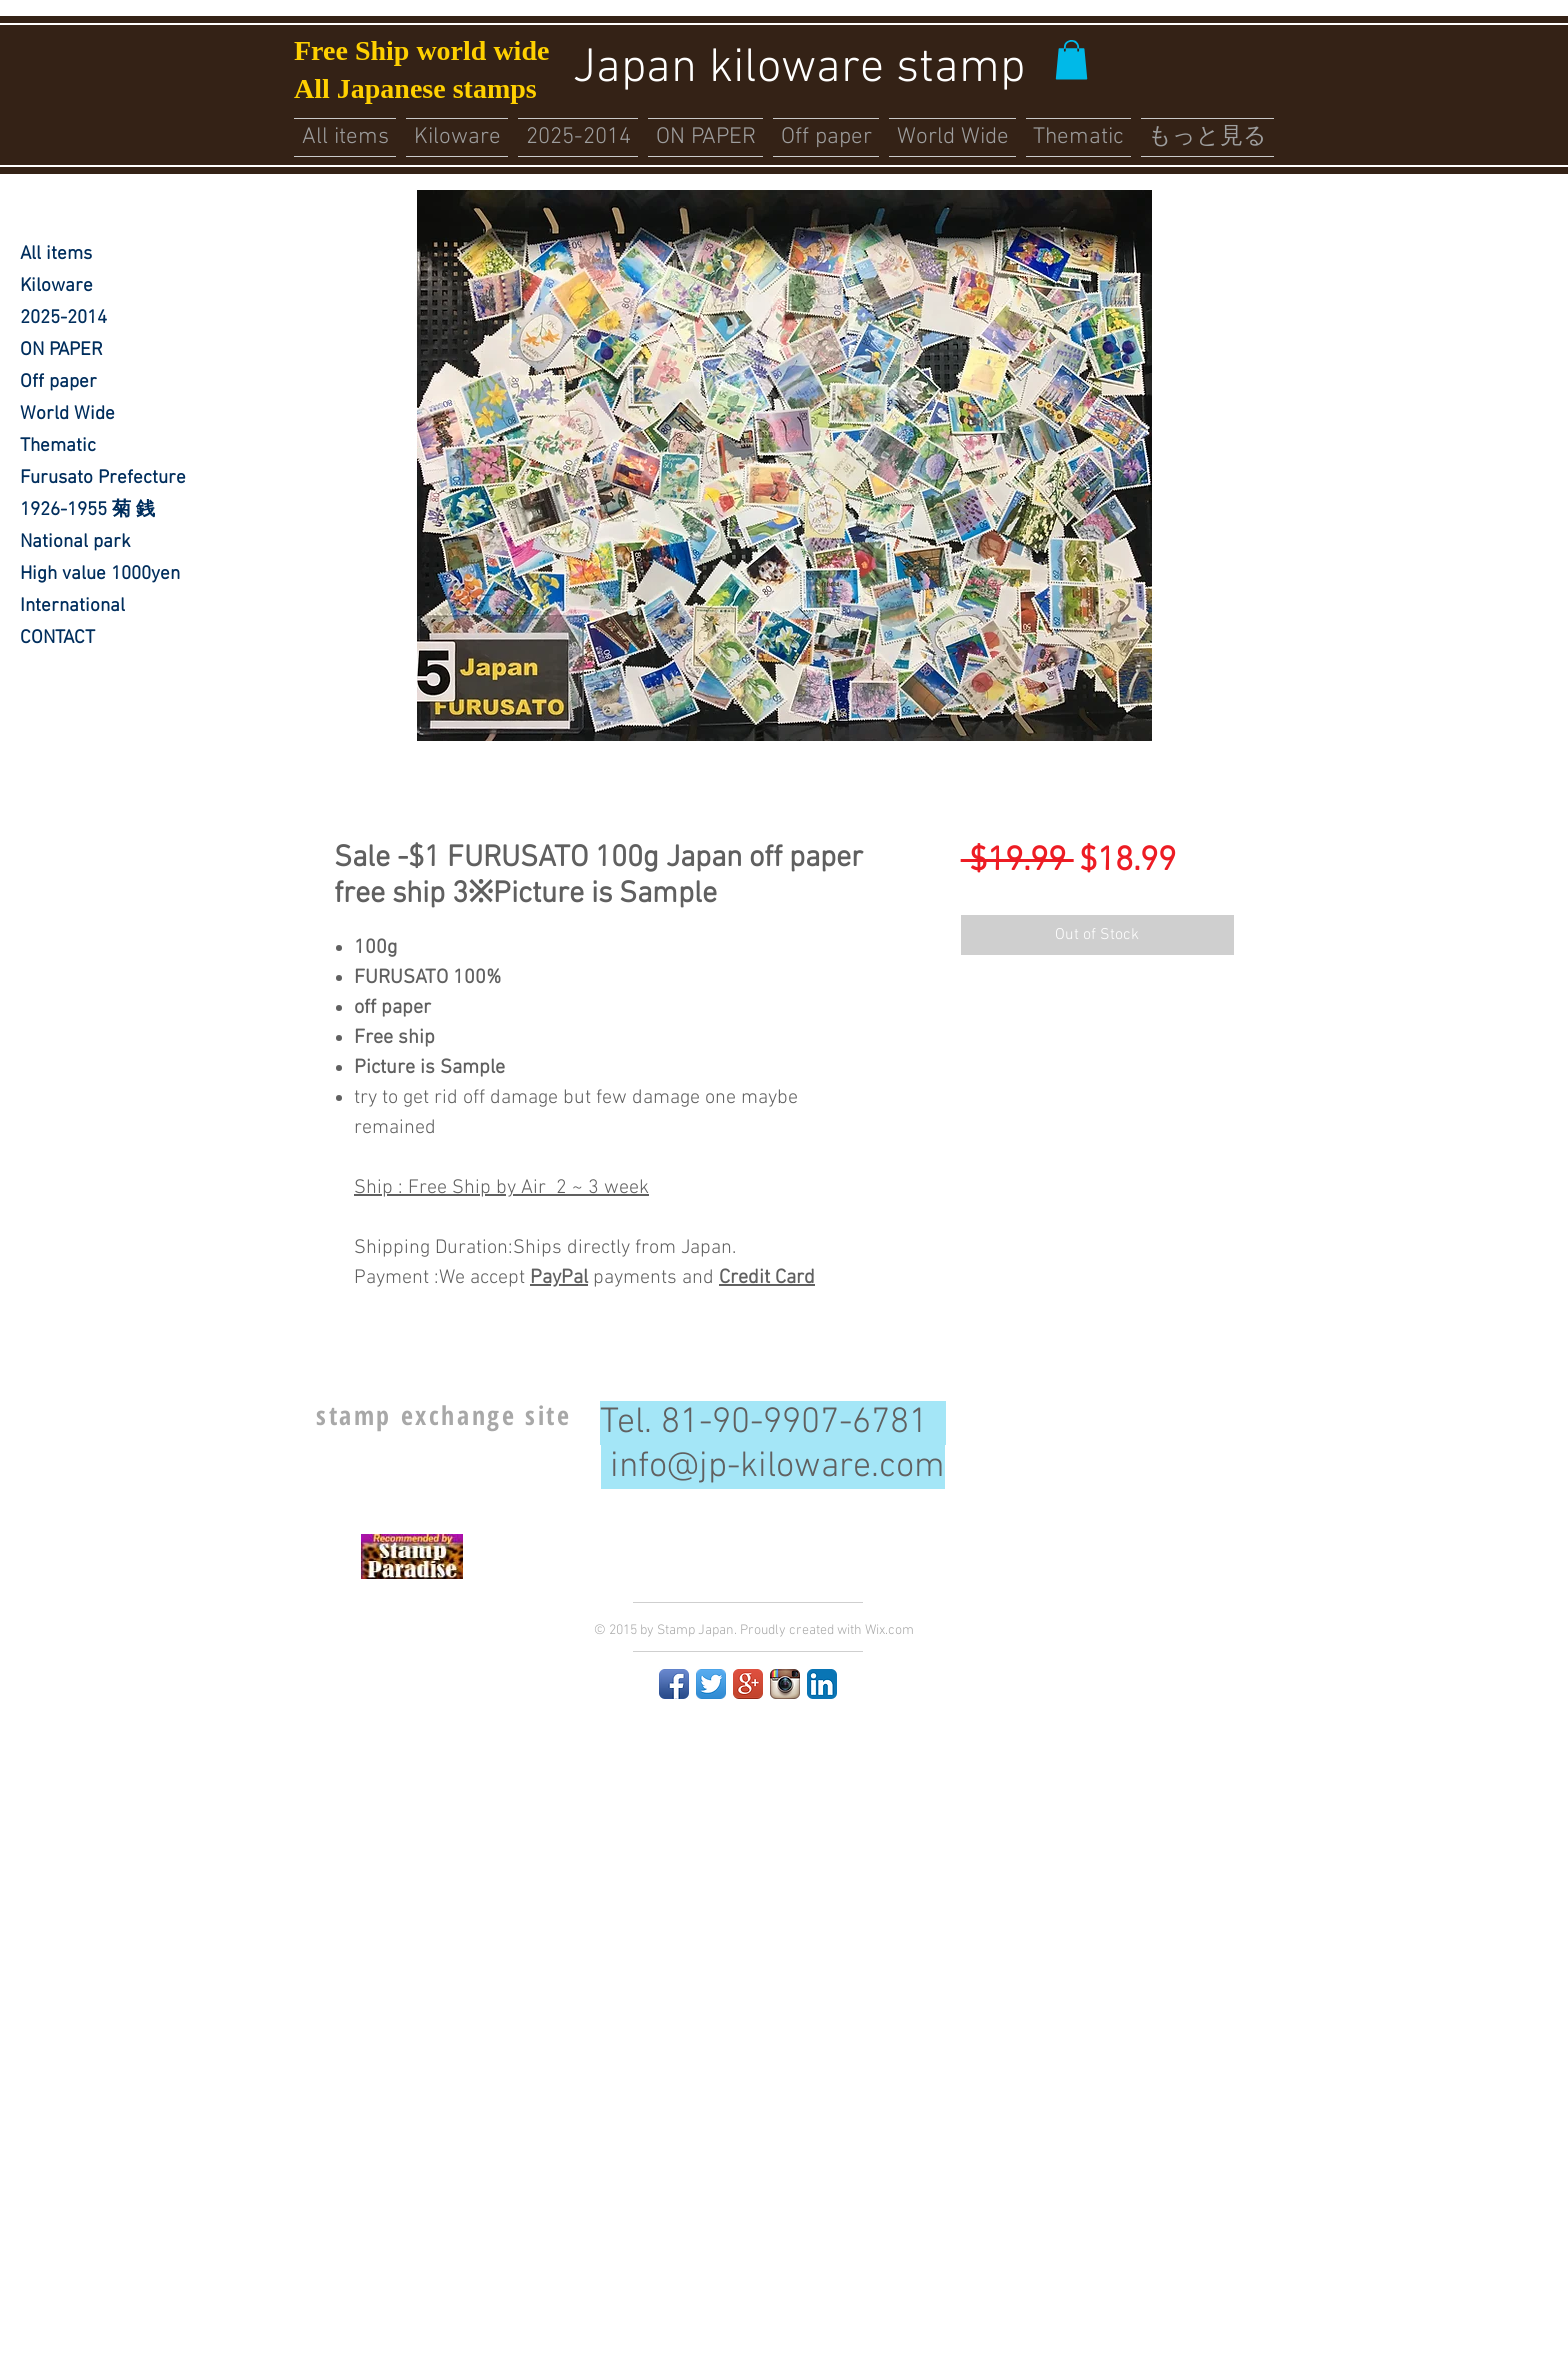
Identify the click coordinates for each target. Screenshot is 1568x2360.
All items (56, 254)
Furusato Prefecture (103, 478)
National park (75, 542)
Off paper (58, 382)
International (72, 606)
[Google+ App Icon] (748, 1684)
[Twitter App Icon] (711, 1684)
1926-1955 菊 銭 (87, 510)
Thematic (58, 446)
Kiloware (56, 286)
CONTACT (57, 638)
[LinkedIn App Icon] (822, 1684)
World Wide (67, 414)
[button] (1071, 59)
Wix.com (889, 1630)
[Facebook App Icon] (674, 1684)
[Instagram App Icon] (785, 1684)
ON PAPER (61, 350)
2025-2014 (63, 318)
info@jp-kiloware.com (777, 1467)
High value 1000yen (100, 574)
